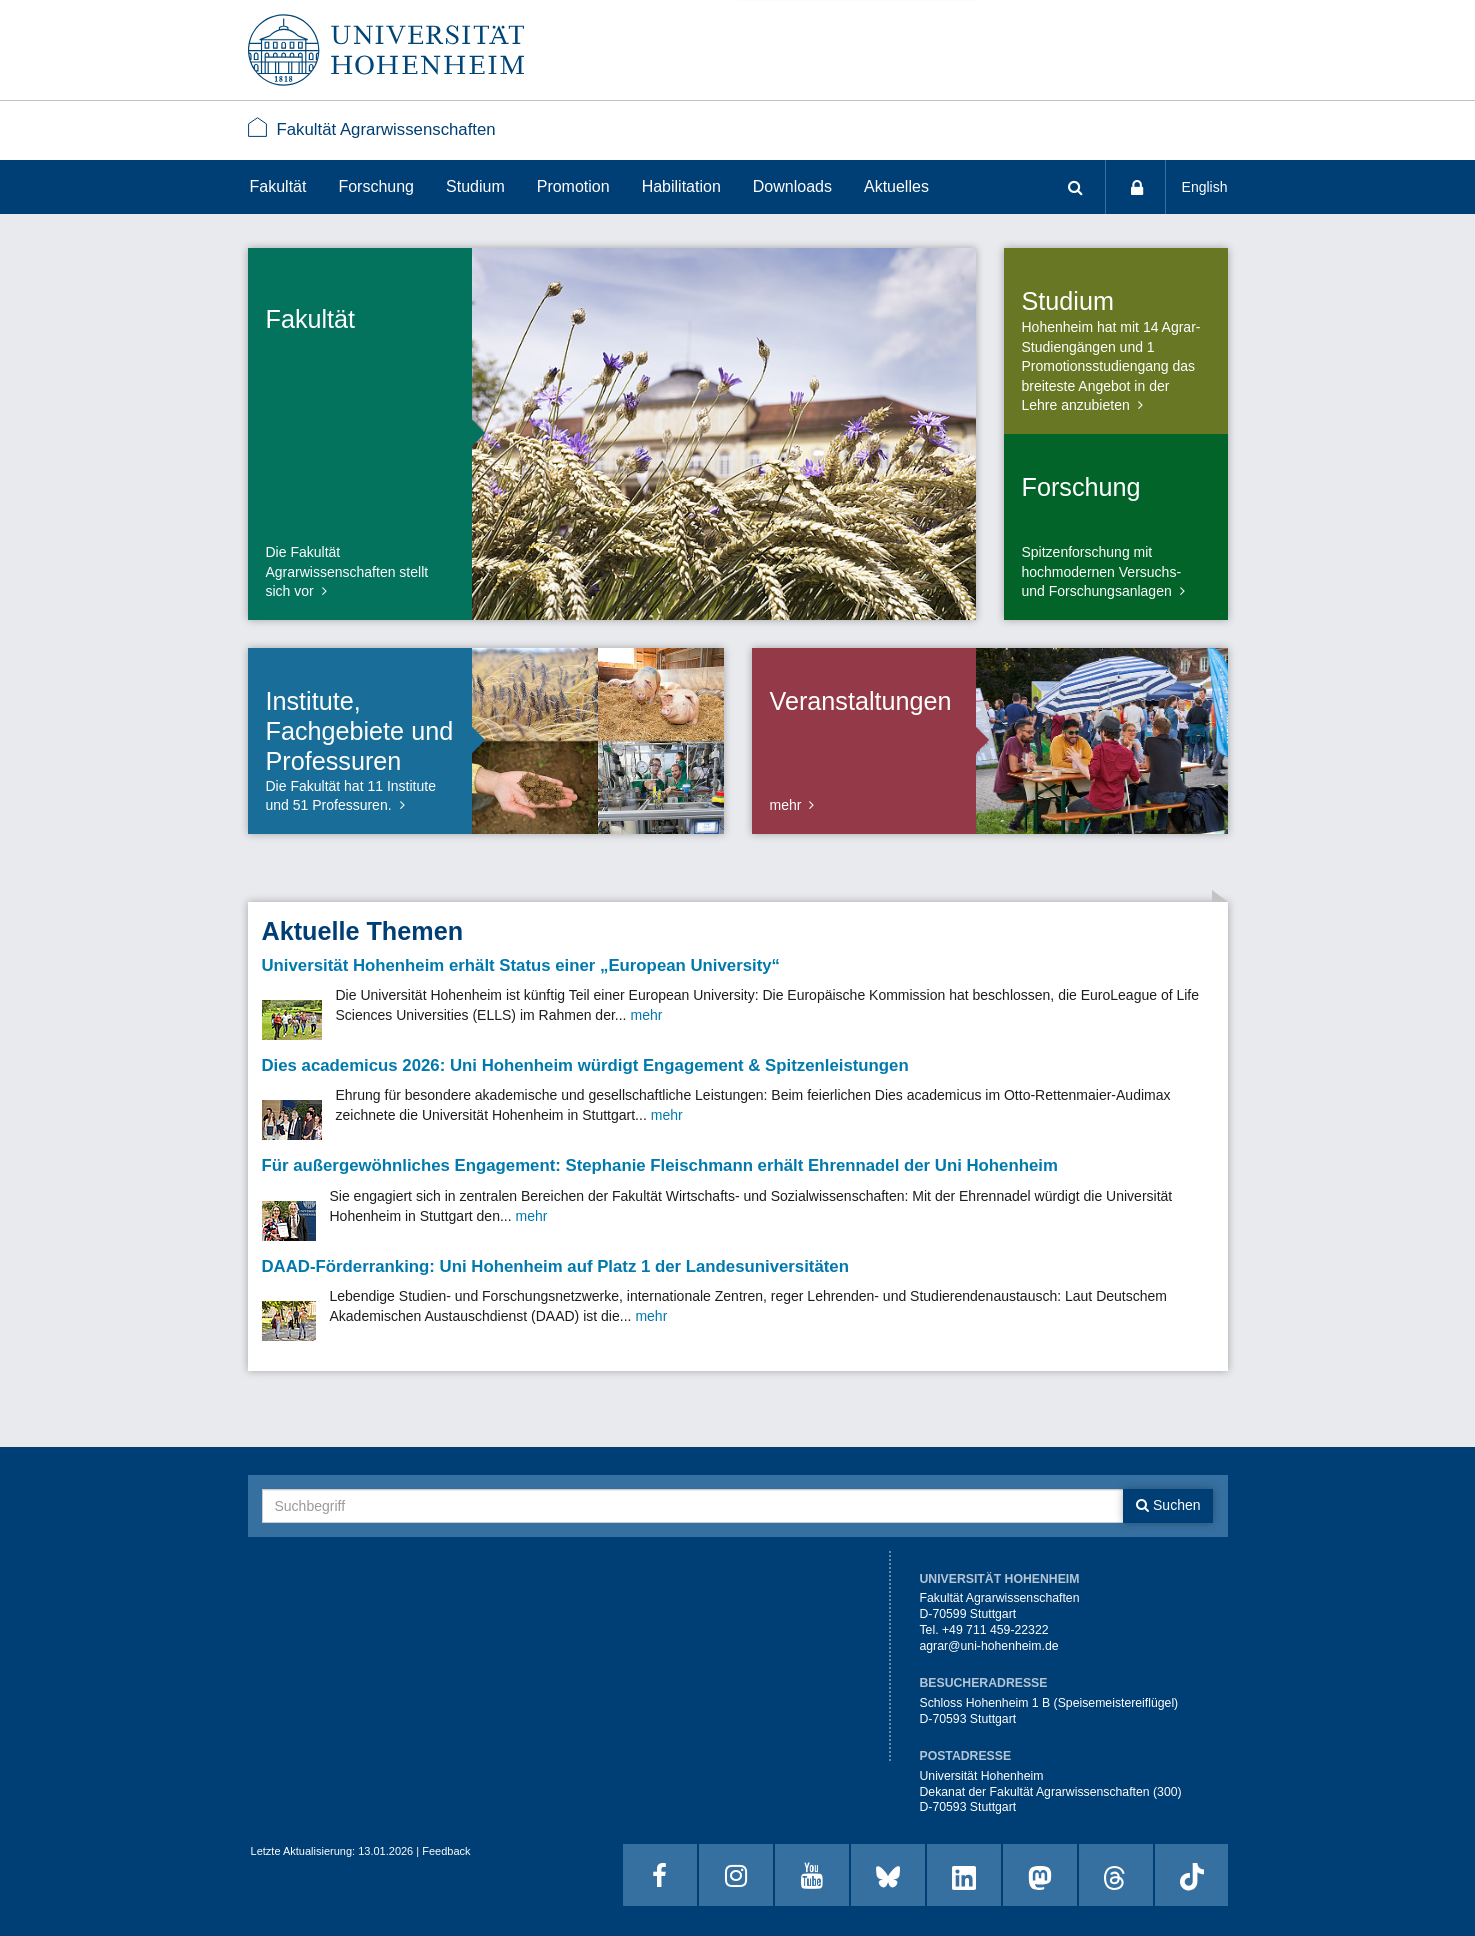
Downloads (792, 186)
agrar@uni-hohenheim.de (988, 1646)
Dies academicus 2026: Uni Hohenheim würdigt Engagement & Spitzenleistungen (585, 1065)
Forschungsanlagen (1110, 591)
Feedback (446, 1851)
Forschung (376, 186)
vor (303, 591)
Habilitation (681, 186)
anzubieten (1095, 405)
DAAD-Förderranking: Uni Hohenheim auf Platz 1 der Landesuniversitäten (555, 1266)
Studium (475, 186)
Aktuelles (896, 186)
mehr (786, 805)
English (1205, 187)
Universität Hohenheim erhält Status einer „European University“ (521, 965)
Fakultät (278, 186)
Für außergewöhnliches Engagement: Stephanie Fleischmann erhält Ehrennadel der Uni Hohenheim (660, 1165)
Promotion (573, 186)
